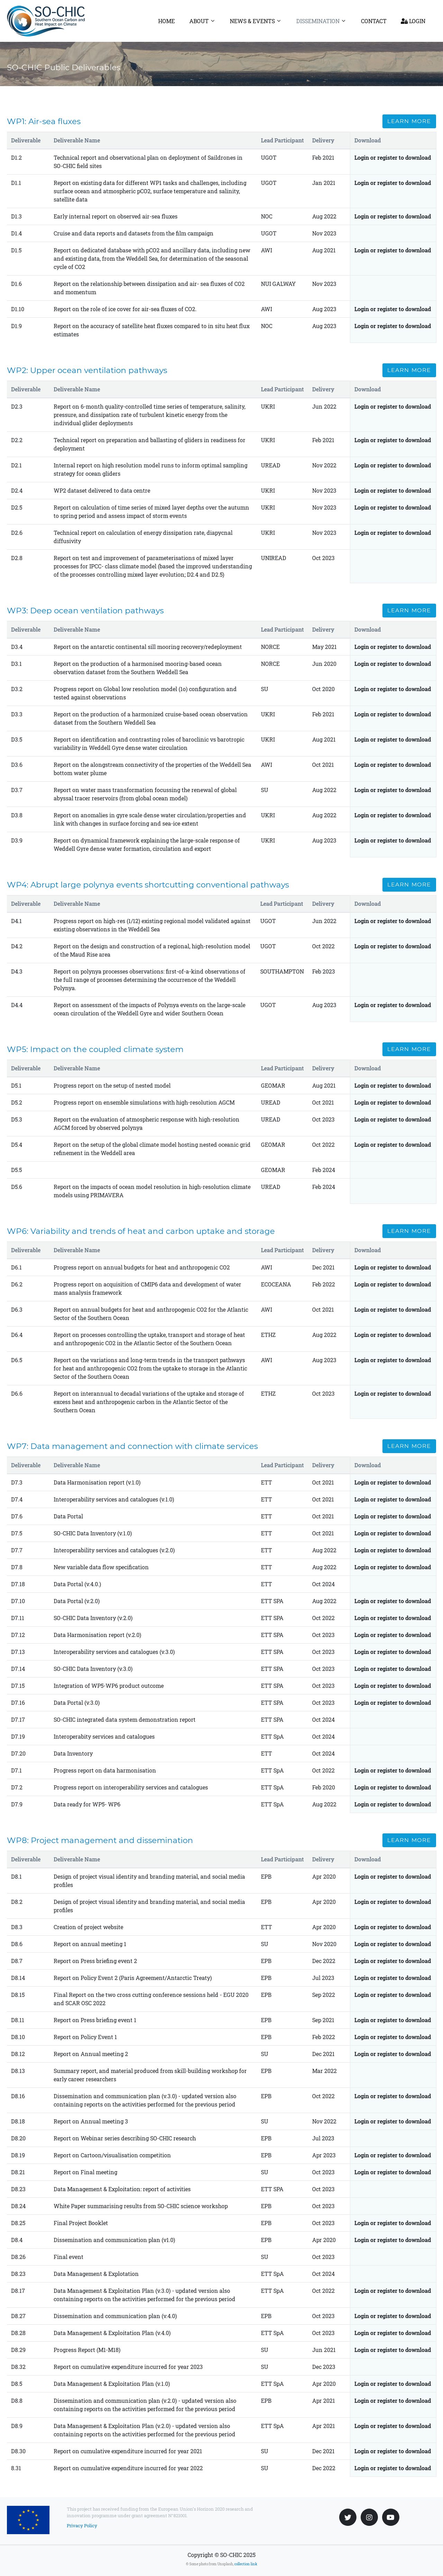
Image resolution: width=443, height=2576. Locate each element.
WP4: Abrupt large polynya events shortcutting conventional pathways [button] (148, 885)
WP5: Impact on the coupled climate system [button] (95, 1049)
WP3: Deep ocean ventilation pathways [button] (85, 610)
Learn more (409, 121)
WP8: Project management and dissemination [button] (100, 1840)
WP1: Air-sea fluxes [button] (44, 121)
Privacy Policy (82, 2525)
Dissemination (318, 21)
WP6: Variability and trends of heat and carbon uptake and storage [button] (141, 1231)
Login (413, 21)
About (199, 21)
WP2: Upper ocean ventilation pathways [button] (87, 370)
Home (166, 21)
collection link (245, 2564)
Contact (374, 21)
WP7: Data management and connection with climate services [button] (132, 1446)
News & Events (252, 21)
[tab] (221, 121)
